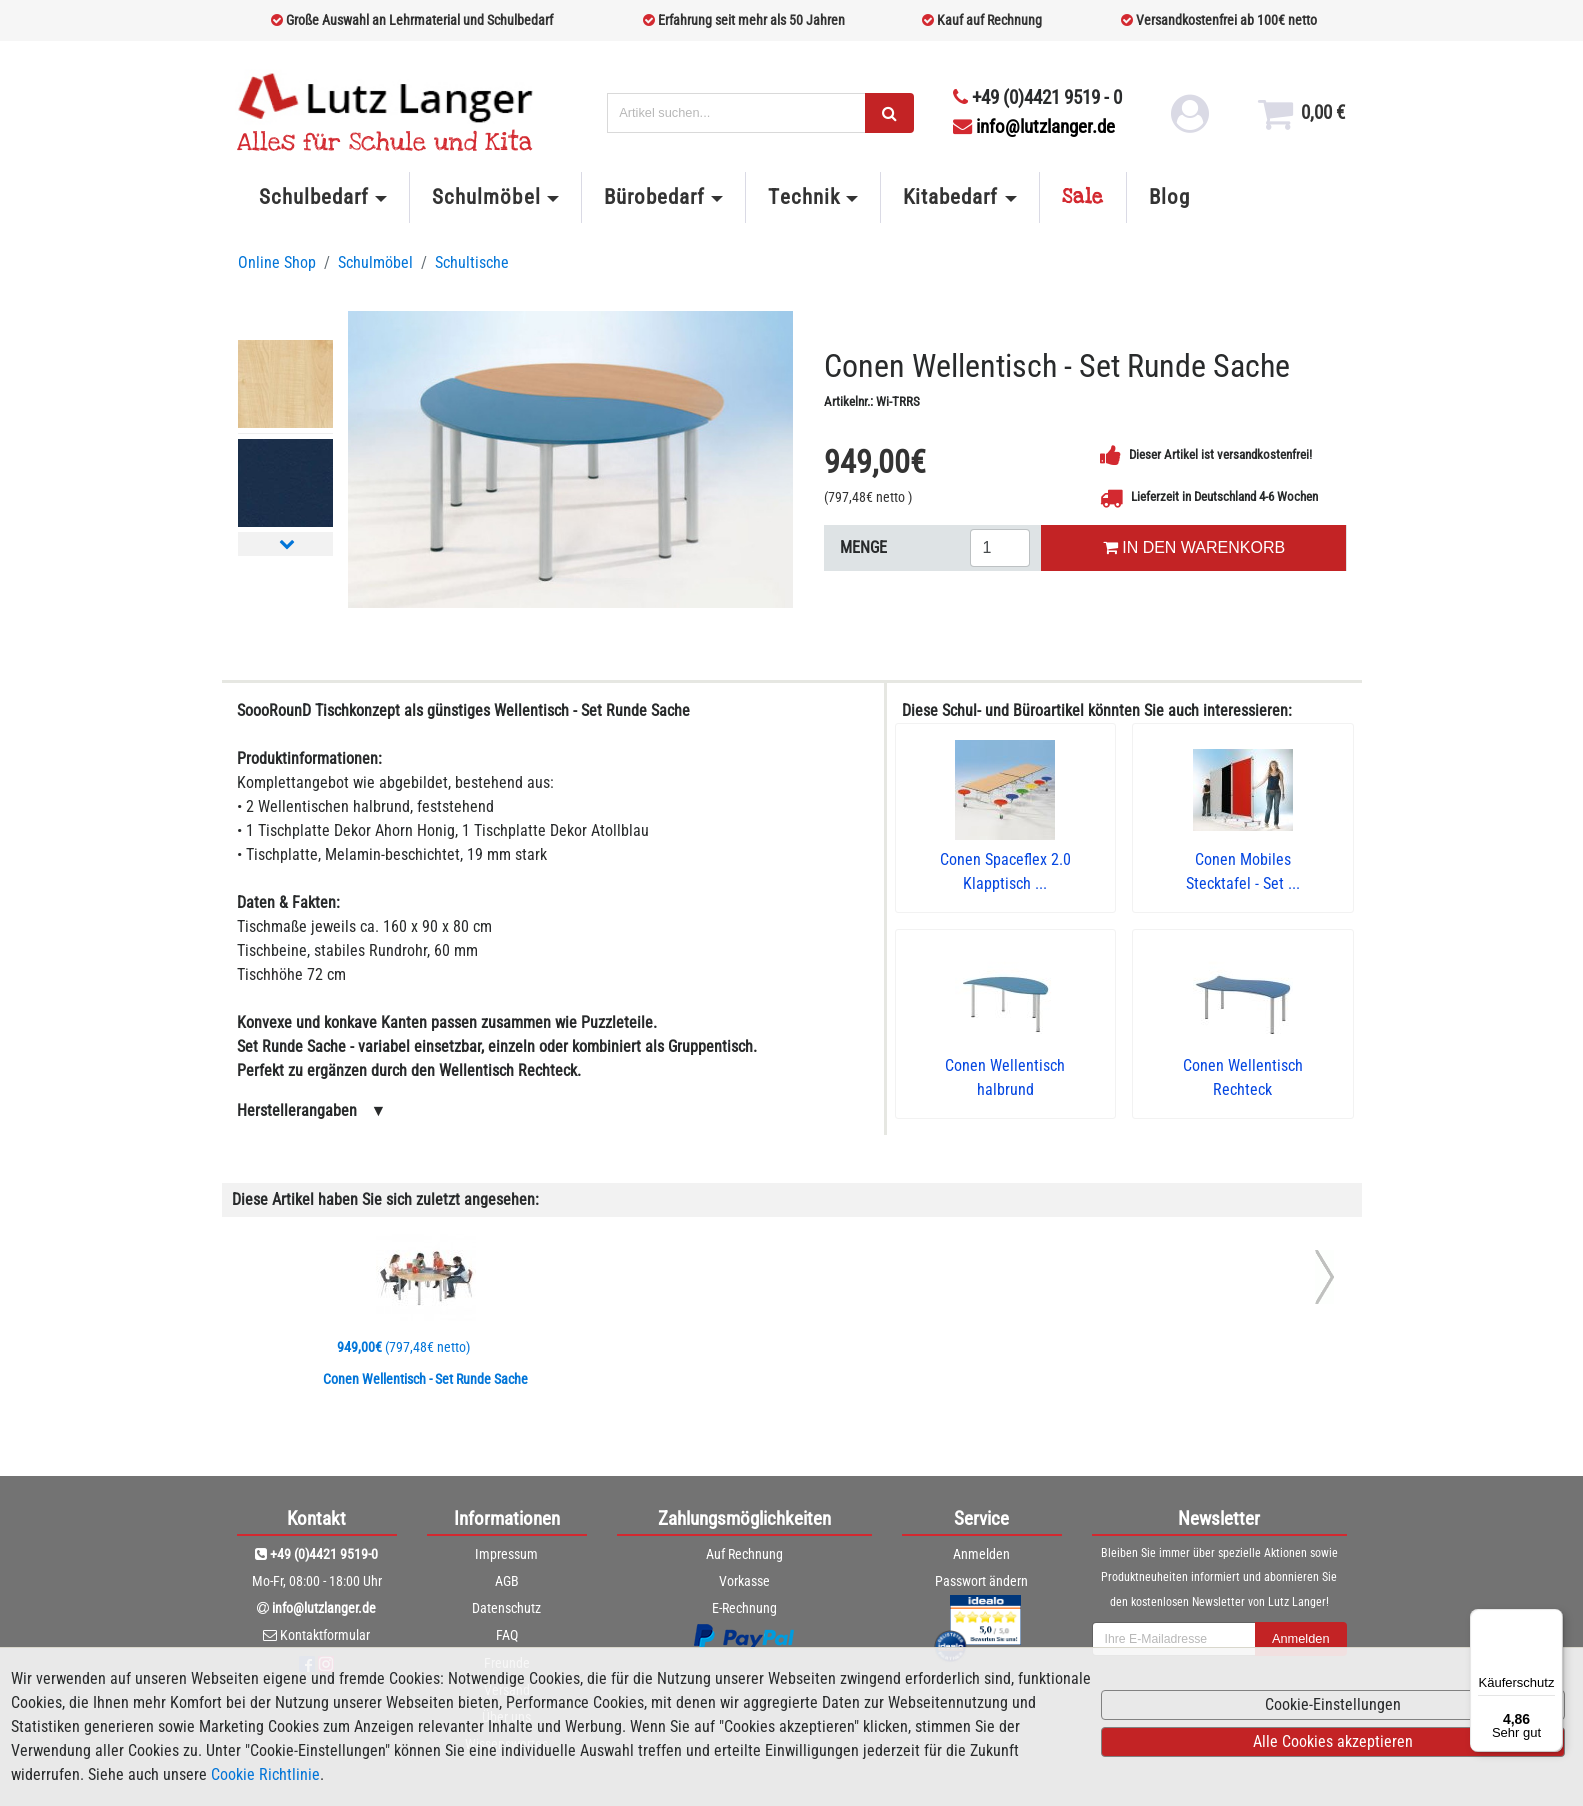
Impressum (506, 1554)
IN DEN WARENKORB (1194, 547)
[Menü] (1551, 1621)
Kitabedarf (950, 197)
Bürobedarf (654, 197)
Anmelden (981, 1554)
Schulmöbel (486, 197)
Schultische (472, 262)
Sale (1083, 197)
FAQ (507, 1635)
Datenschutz (506, 1608)
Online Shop (277, 262)
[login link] (1188, 120)
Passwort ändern (981, 1581)
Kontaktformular (325, 1635)
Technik (803, 197)
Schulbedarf (314, 197)
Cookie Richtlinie (265, 1774)
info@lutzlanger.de (1034, 126)
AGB (507, 1581)
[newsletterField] (1174, 1639)
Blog (1169, 197)
